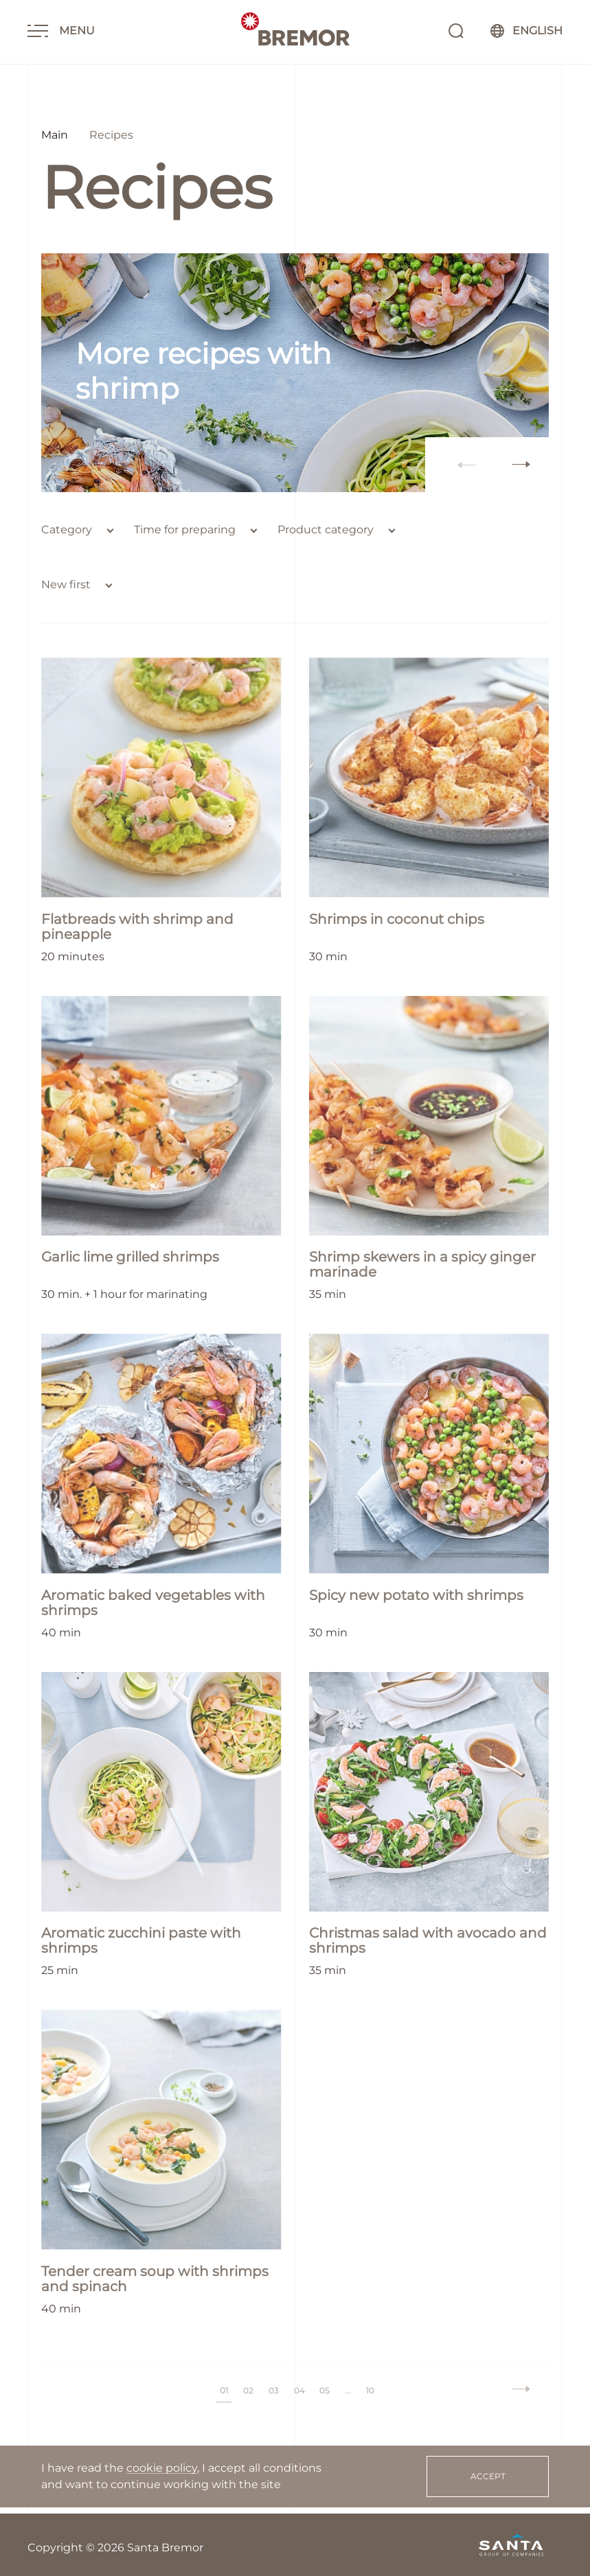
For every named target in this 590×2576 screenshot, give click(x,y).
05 (325, 2384)
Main (54, 134)
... (348, 2384)
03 (274, 2384)
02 (248, 2384)
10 (371, 2384)
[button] (521, 459)
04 (299, 2384)
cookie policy (161, 2467)
